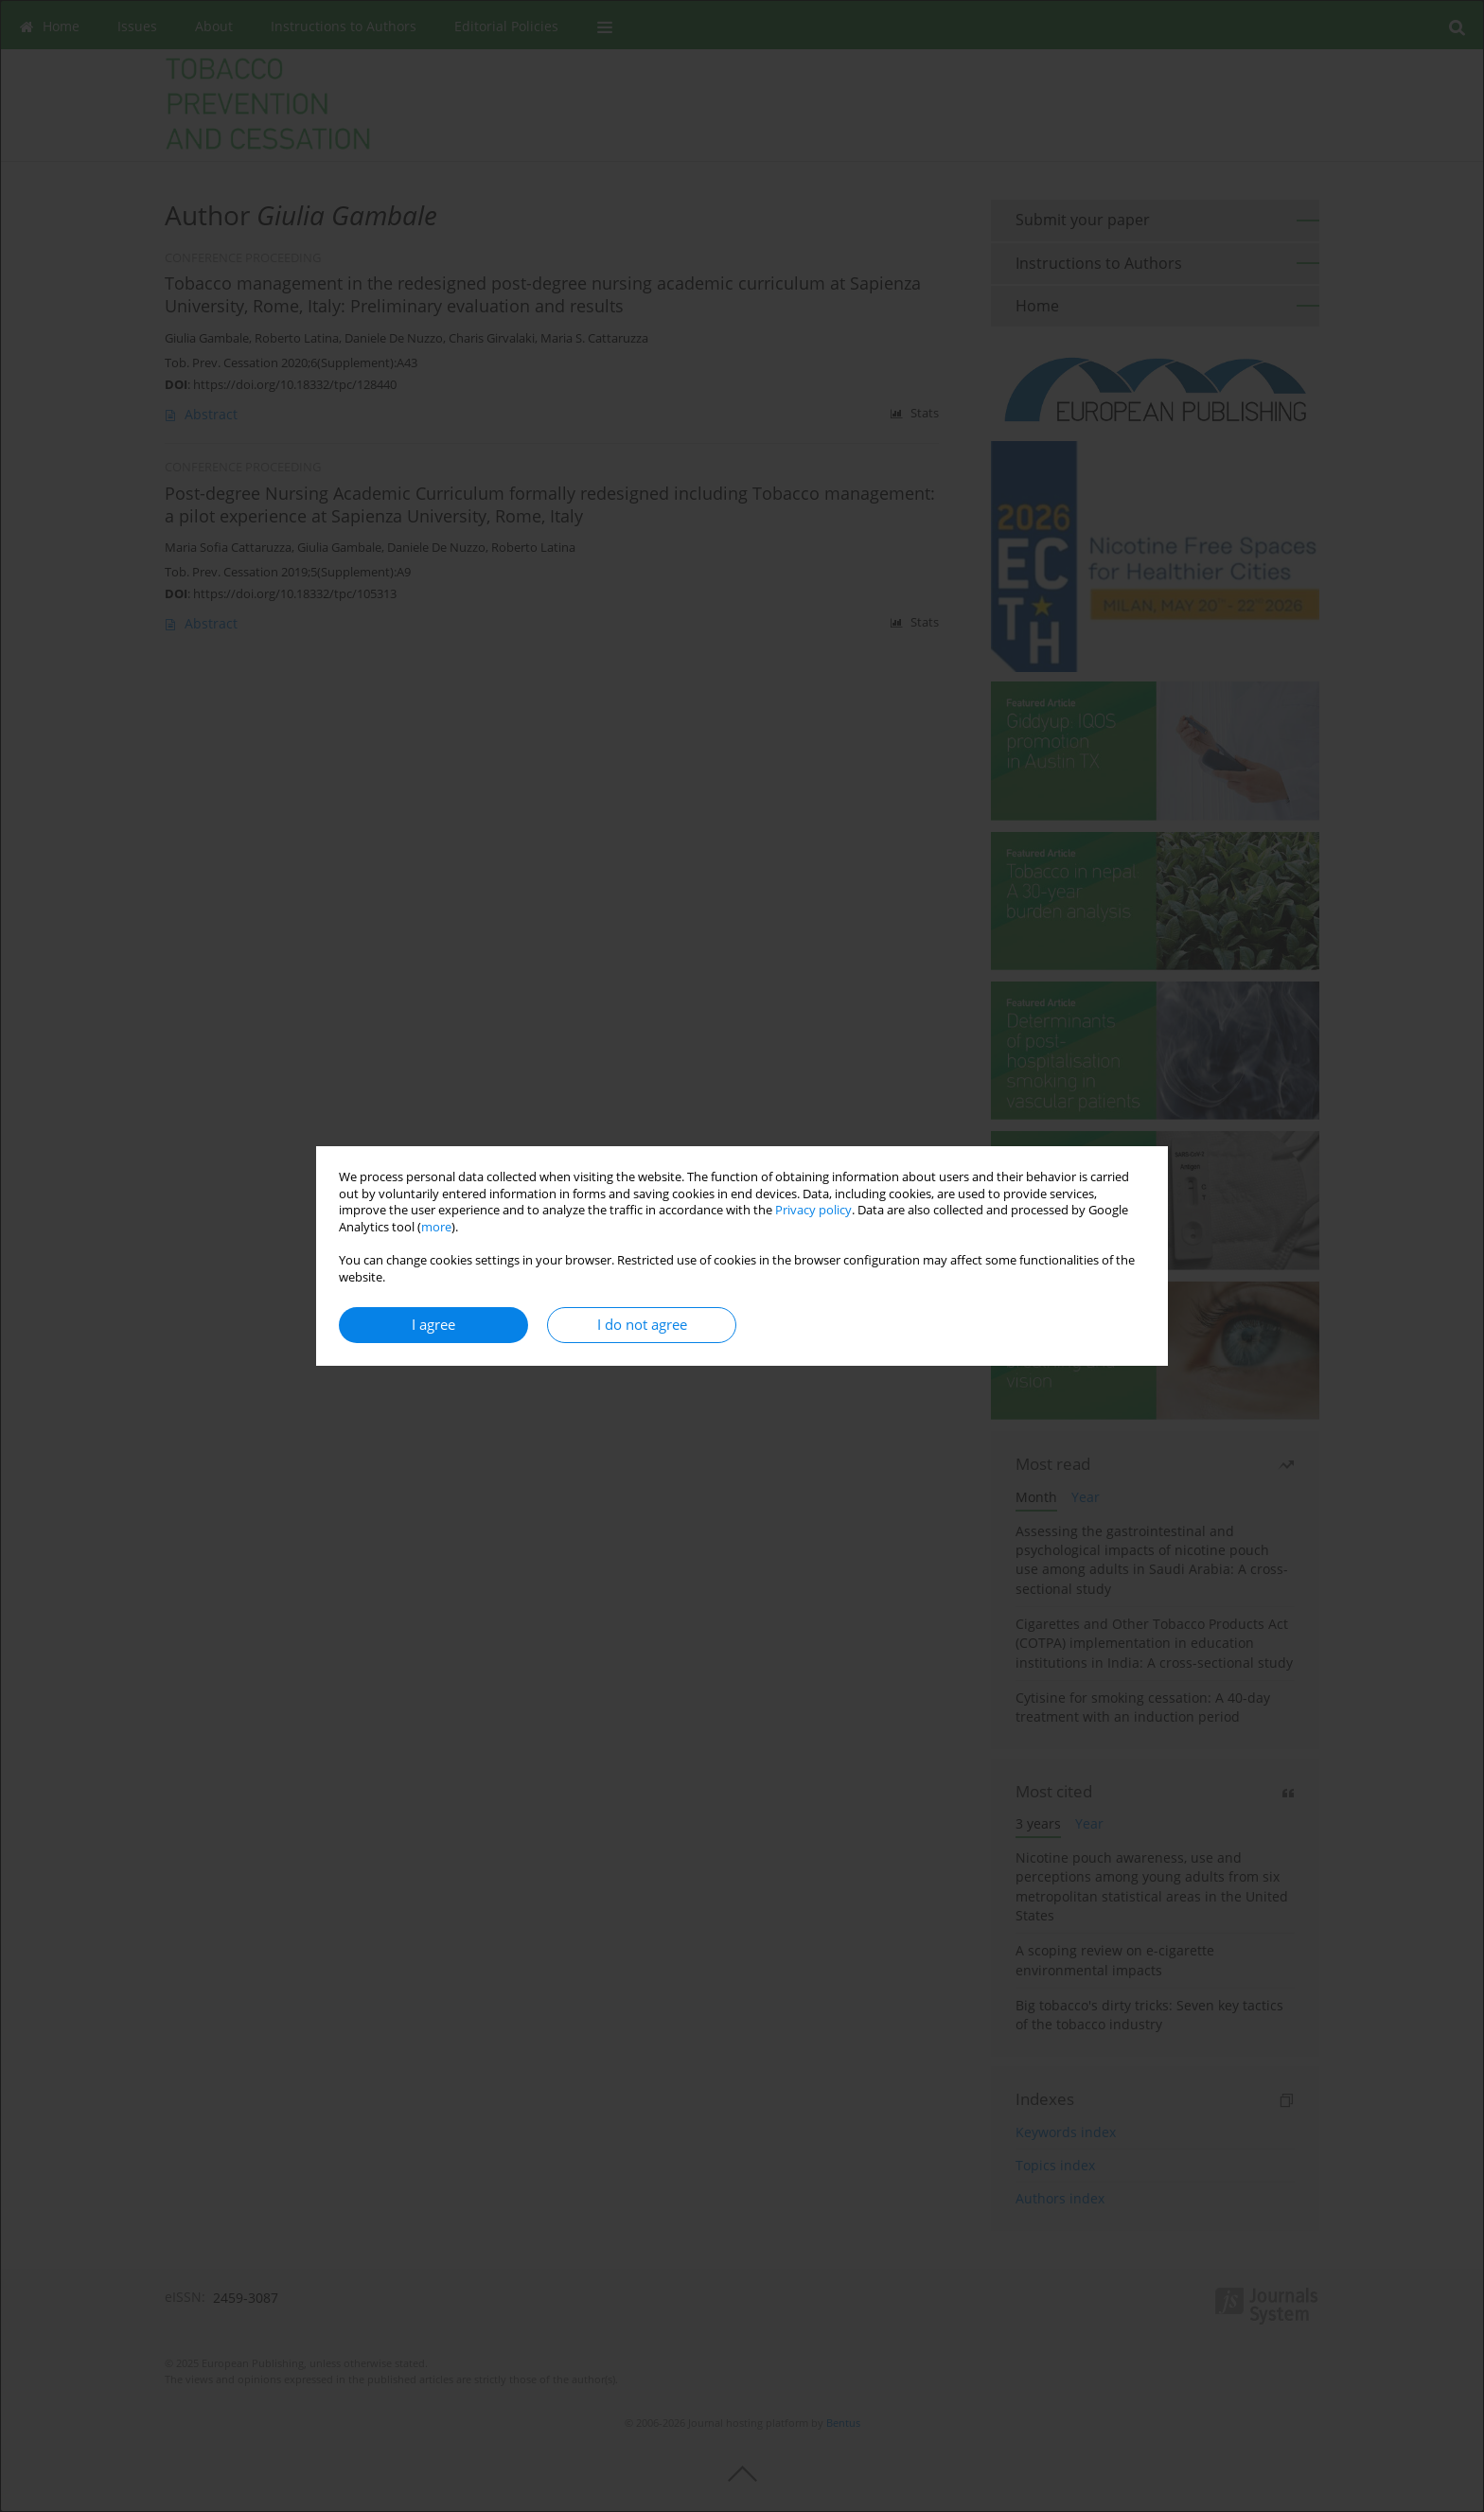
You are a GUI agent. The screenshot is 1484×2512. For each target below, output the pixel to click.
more (436, 1227)
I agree (433, 1325)
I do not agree (642, 1325)
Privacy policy (813, 1210)
